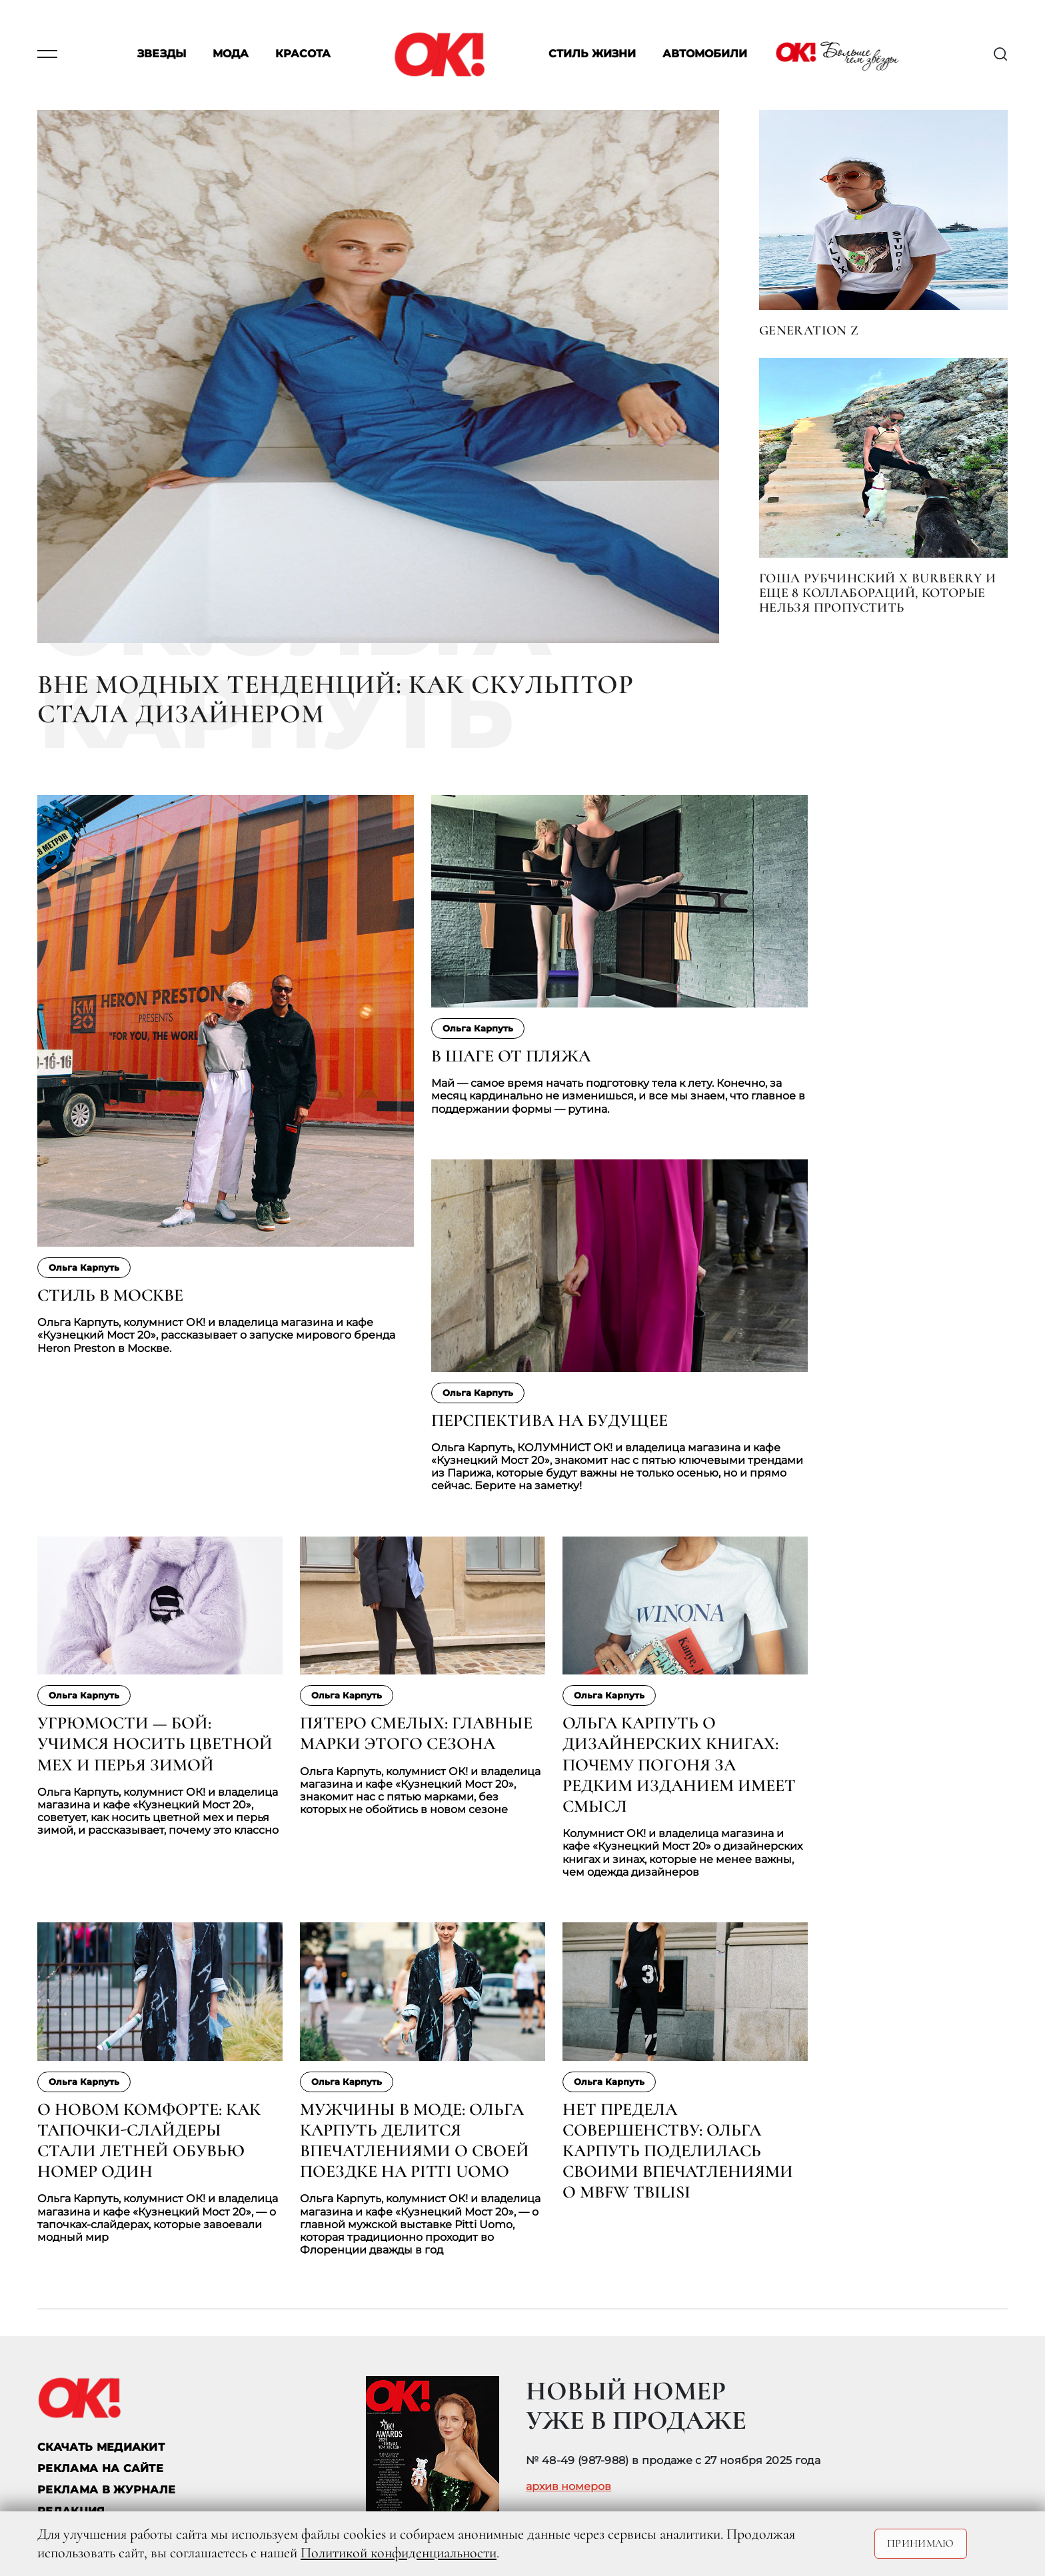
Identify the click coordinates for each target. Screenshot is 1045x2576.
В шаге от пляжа (510, 1055)
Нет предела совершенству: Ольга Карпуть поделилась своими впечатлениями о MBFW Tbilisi (677, 2151)
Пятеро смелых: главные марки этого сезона (416, 1733)
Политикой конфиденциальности (399, 2552)
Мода (231, 54)
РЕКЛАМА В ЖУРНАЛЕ (106, 2489)
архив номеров (568, 2487)
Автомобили (704, 54)
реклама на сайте (100, 2468)
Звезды (161, 54)
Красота (303, 54)
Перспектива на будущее (549, 1420)
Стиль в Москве (110, 1295)
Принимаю (920, 2543)
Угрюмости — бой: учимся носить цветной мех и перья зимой (155, 1743)
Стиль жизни (592, 54)
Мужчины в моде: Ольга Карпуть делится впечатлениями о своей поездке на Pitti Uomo (414, 2140)
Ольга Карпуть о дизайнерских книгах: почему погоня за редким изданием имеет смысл (679, 1764)
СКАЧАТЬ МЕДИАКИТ (101, 2447)
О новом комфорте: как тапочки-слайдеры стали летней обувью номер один (149, 2140)
